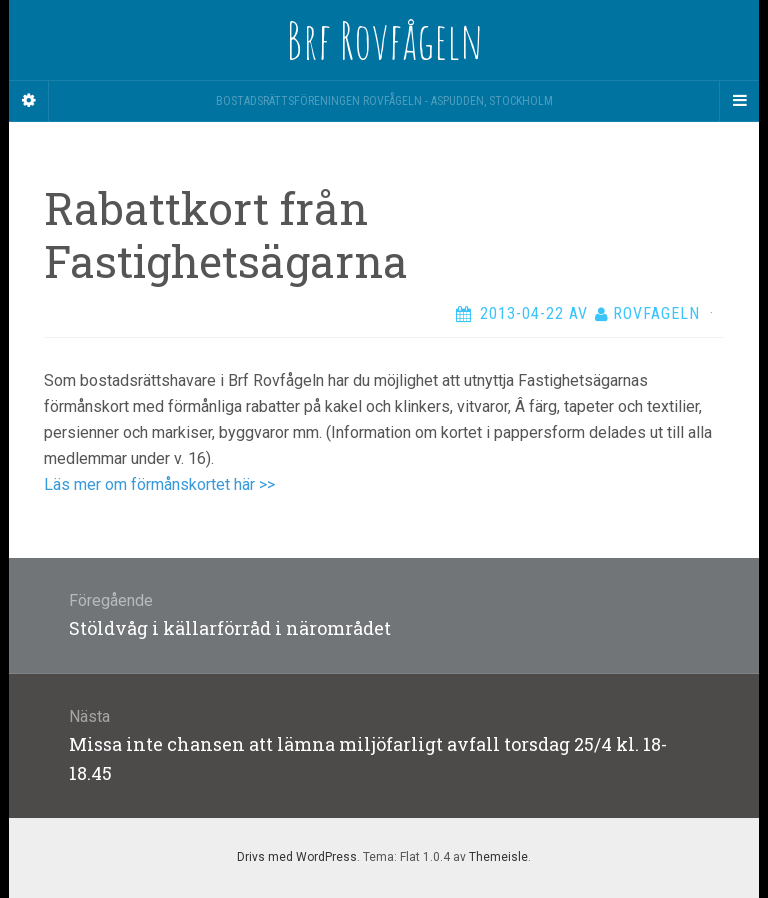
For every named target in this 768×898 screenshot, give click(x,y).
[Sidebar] (29, 101)
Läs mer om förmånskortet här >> (159, 484)
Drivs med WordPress (297, 857)
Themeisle (498, 857)
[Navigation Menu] (739, 101)
